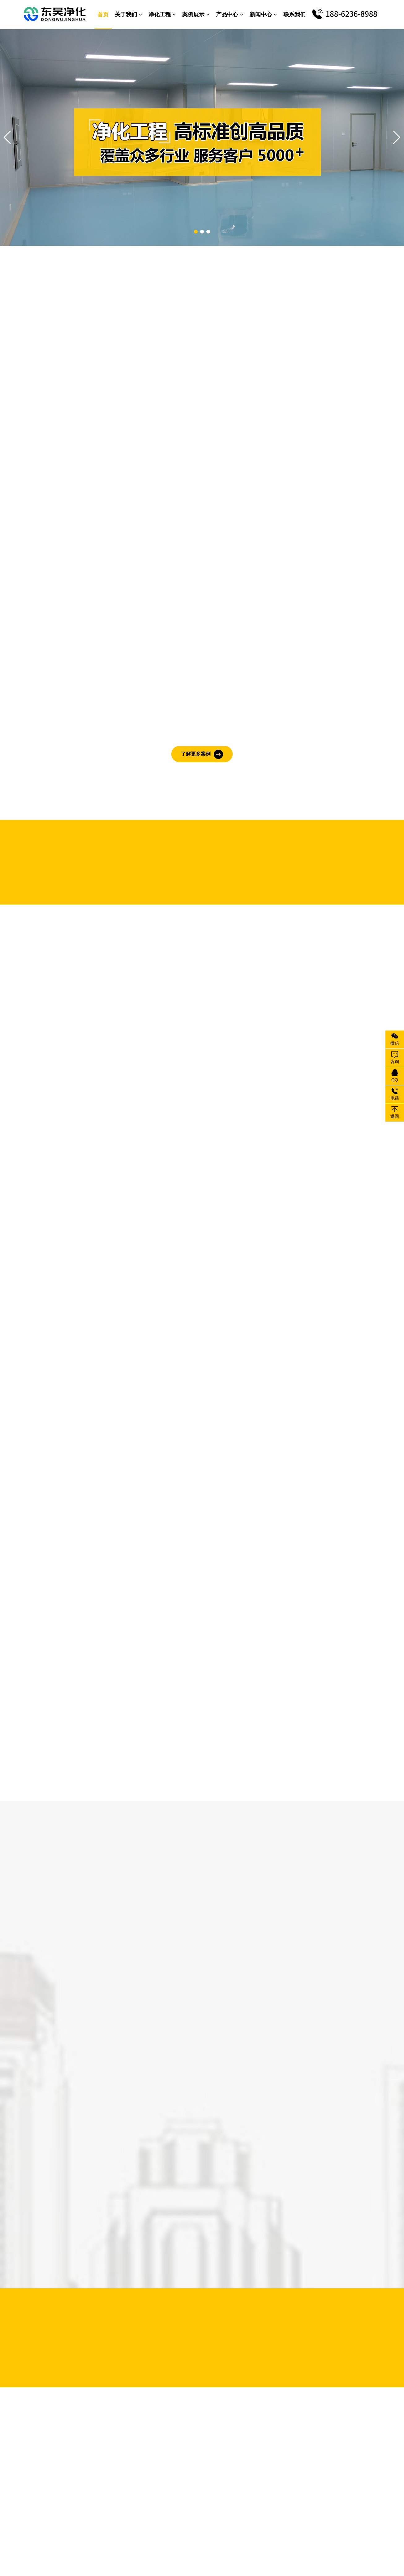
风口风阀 (252, 2465)
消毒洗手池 (296, 2456)
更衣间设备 (203, 2465)
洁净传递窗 (255, 2437)
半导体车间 (162, 2456)
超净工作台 (296, 2437)
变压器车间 (203, 2456)
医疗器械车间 (164, 2446)
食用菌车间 (162, 2474)
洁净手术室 (162, 2465)
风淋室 (250, 2428)
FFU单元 (294, 2465)
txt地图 (295, 2552)
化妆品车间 (203, 2446)
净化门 (250, 2474)
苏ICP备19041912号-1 (263, 2552)
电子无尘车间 (164, 2428)
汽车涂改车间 (206, 2437)
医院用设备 (255, 2456)
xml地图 (315, 2552)
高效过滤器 (296, 2446)
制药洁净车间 (164, 2437)
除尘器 (291, 2428)
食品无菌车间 (206, 2428)
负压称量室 (255, 2446)
